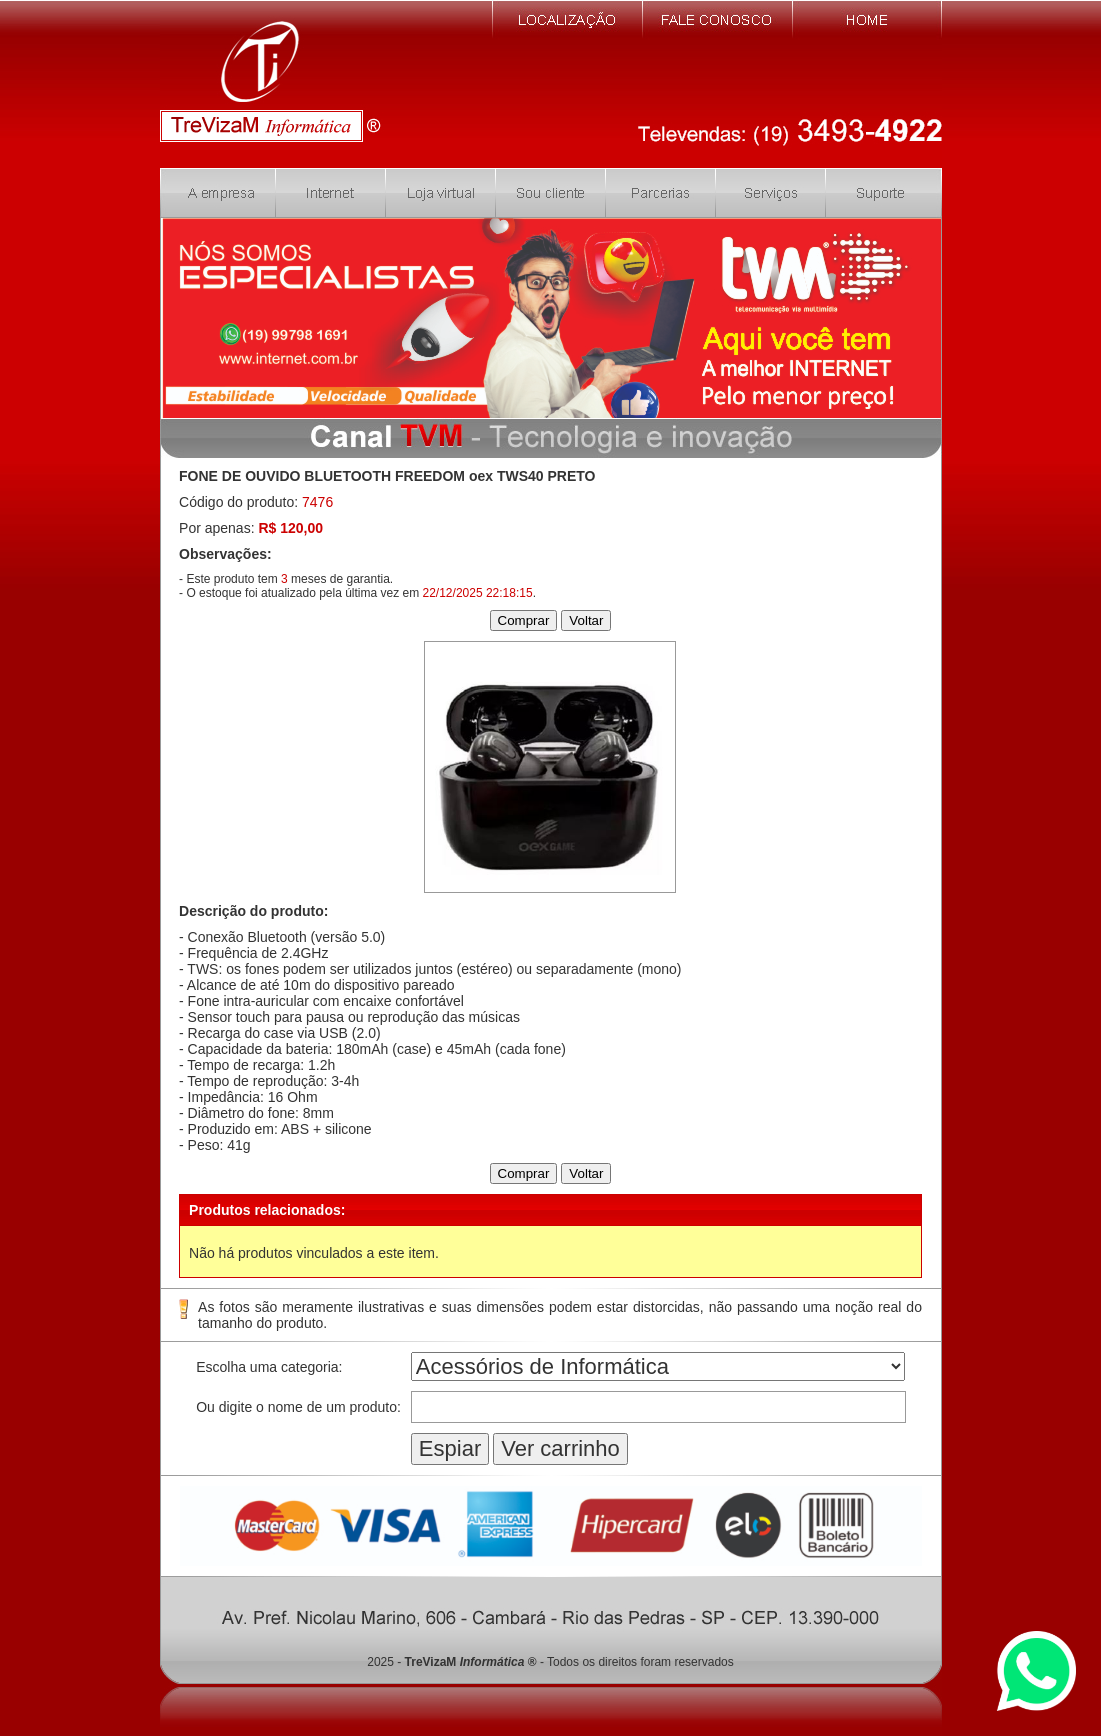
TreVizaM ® (471, 1662)
